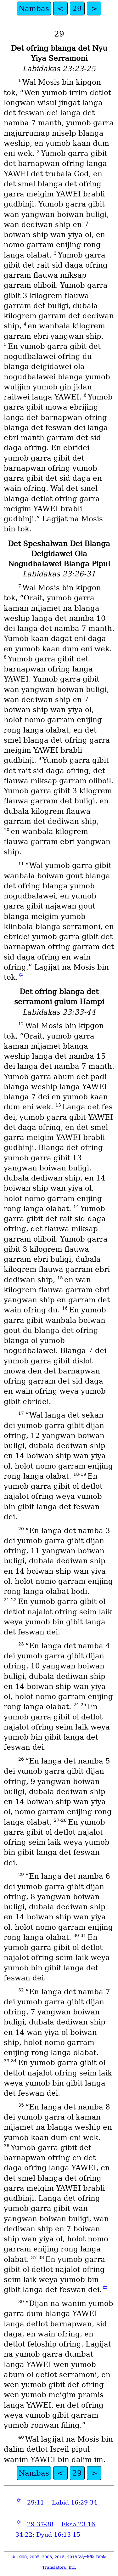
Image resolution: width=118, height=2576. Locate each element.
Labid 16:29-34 (74, 2502)
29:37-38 (40, 2524)
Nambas (34, 8)
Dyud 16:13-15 (58, 2534)
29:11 (35, 2502)
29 (77, 8)
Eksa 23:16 (78, 2524)
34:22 (23, 2534)
